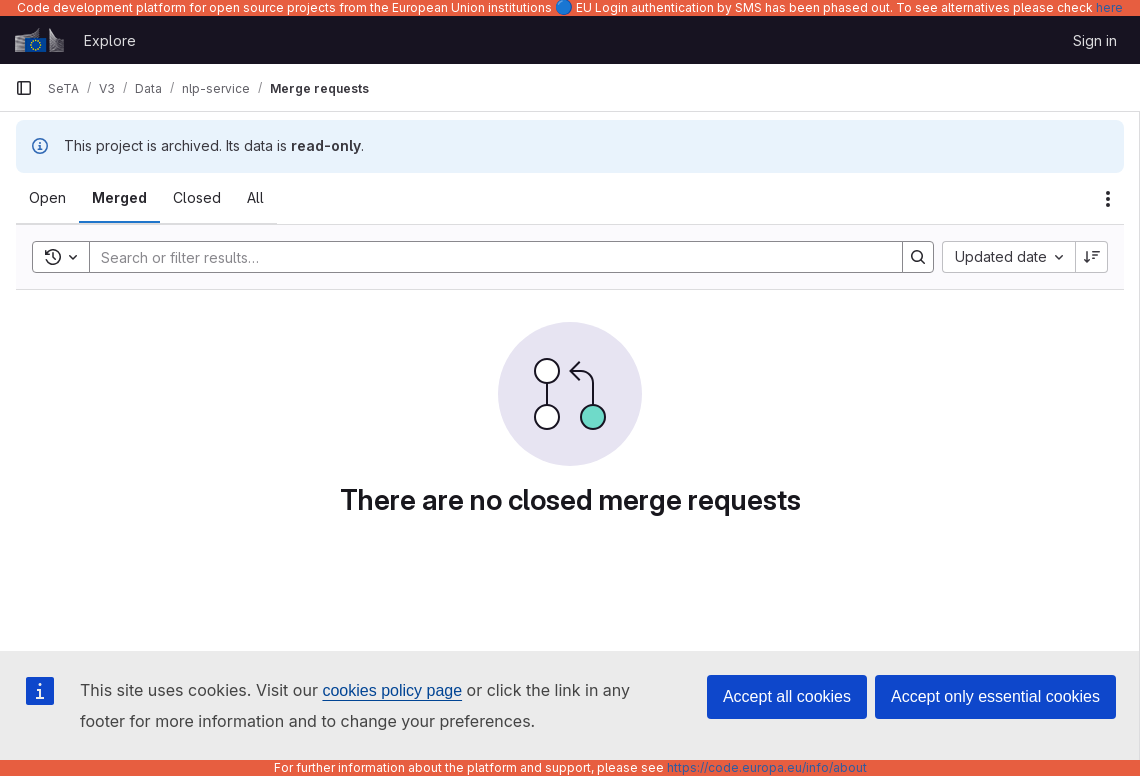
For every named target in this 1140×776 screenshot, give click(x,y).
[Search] (486, 257)
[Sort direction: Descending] (1092, 257)
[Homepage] (39, 40)
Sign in (1095, 40)
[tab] (47, 198)
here (1109, 7)
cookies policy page (392, 690)
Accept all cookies (787, 696)
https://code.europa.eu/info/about (767, 767)
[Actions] (1108, 199)
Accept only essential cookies (995, 696)
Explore (110, 40)
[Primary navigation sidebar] (24, 88)
